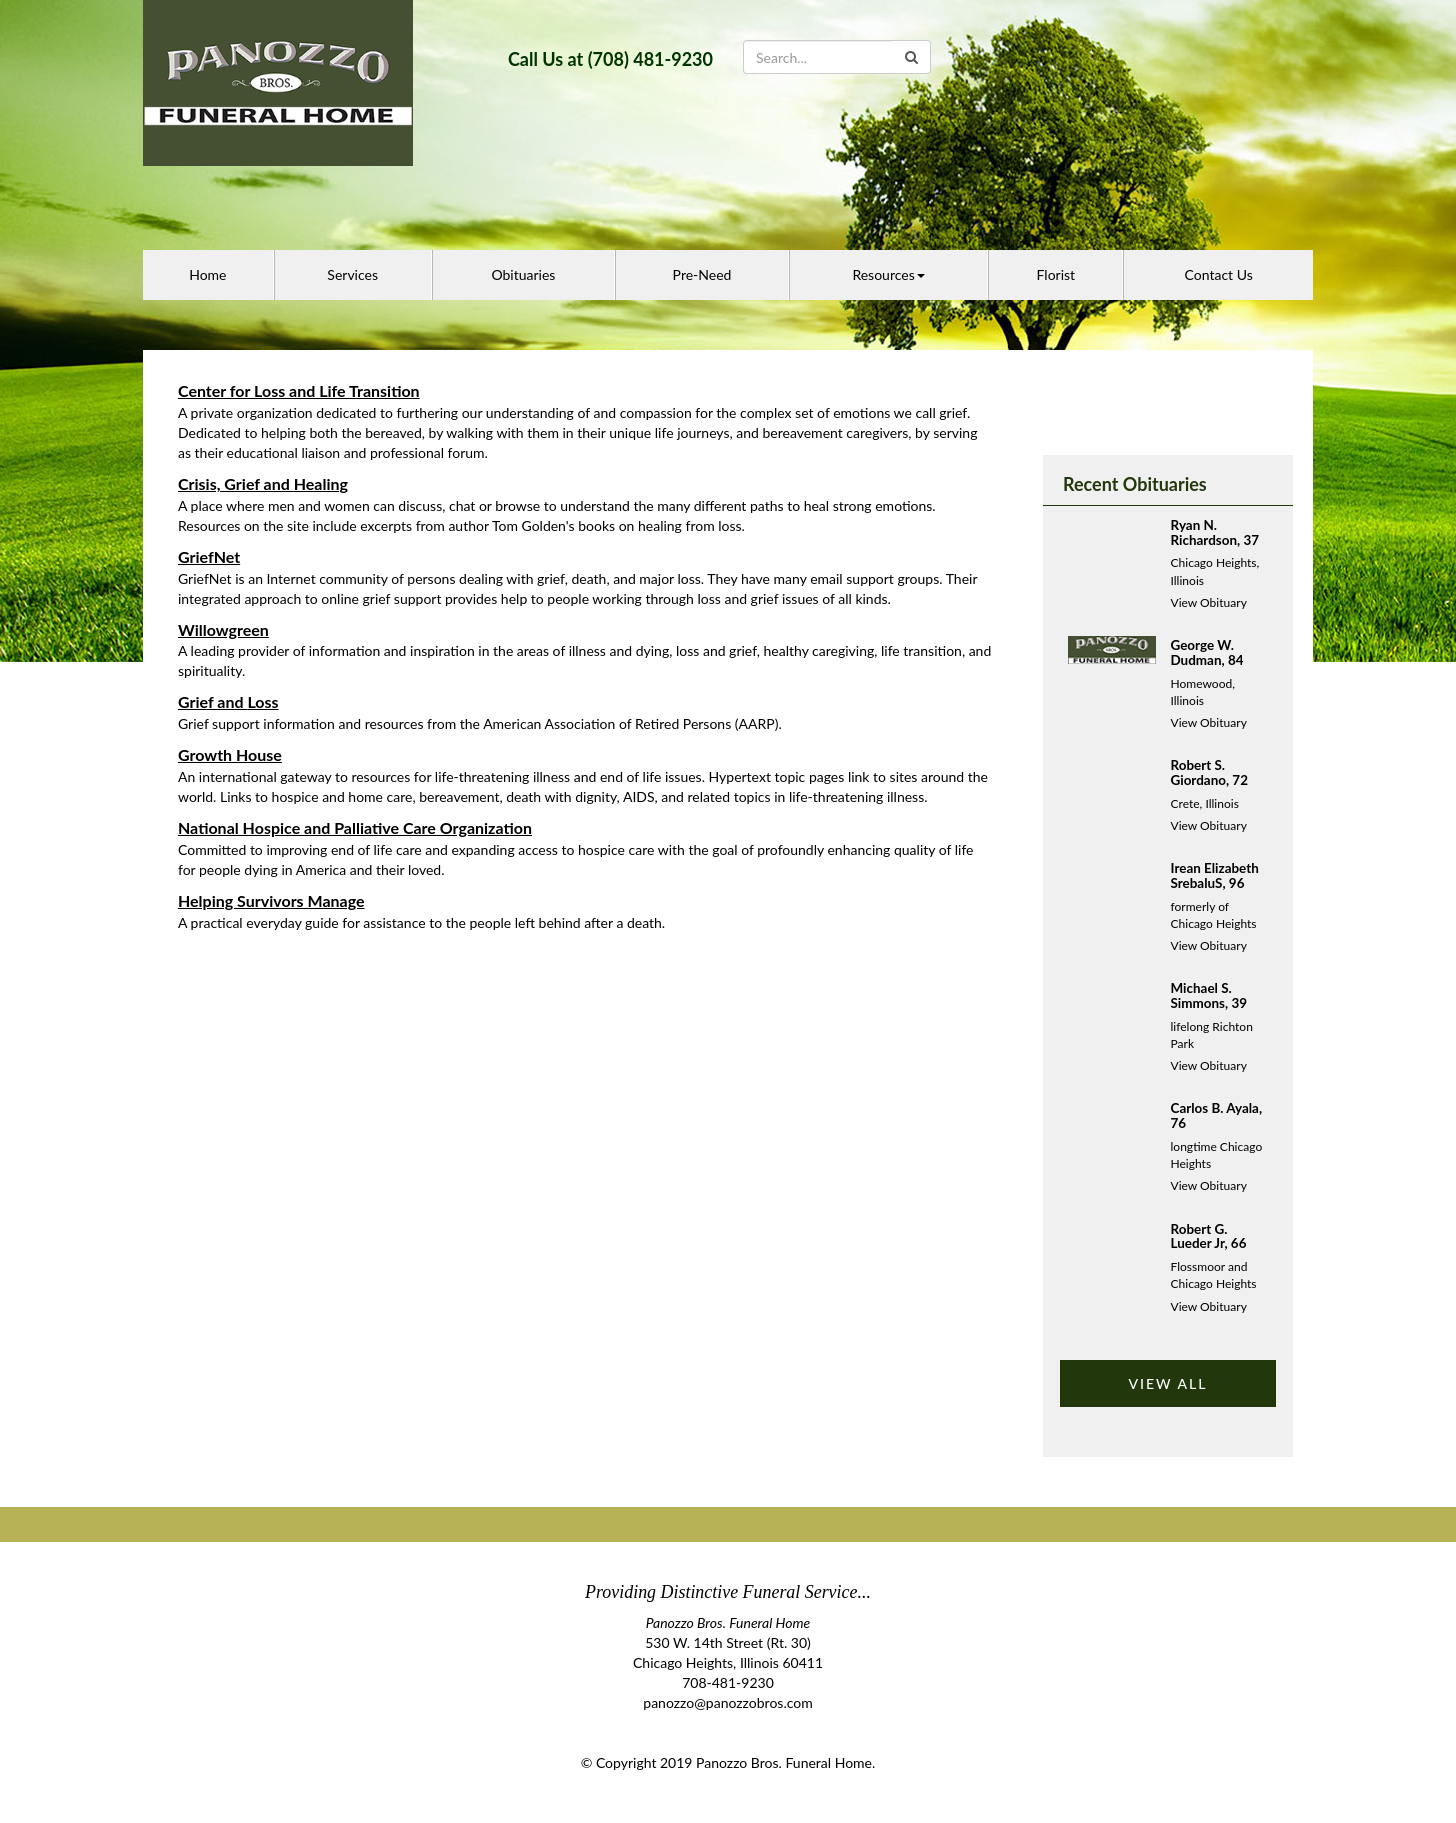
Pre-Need (702, 274)
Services (352, 274)
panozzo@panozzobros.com (727, 1702)
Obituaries (523, 274)
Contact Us (1219, 274)
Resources (888, 274)
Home (207, 274)
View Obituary (1209, 602)
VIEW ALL (1167, 1383)
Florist (1056, 274)
